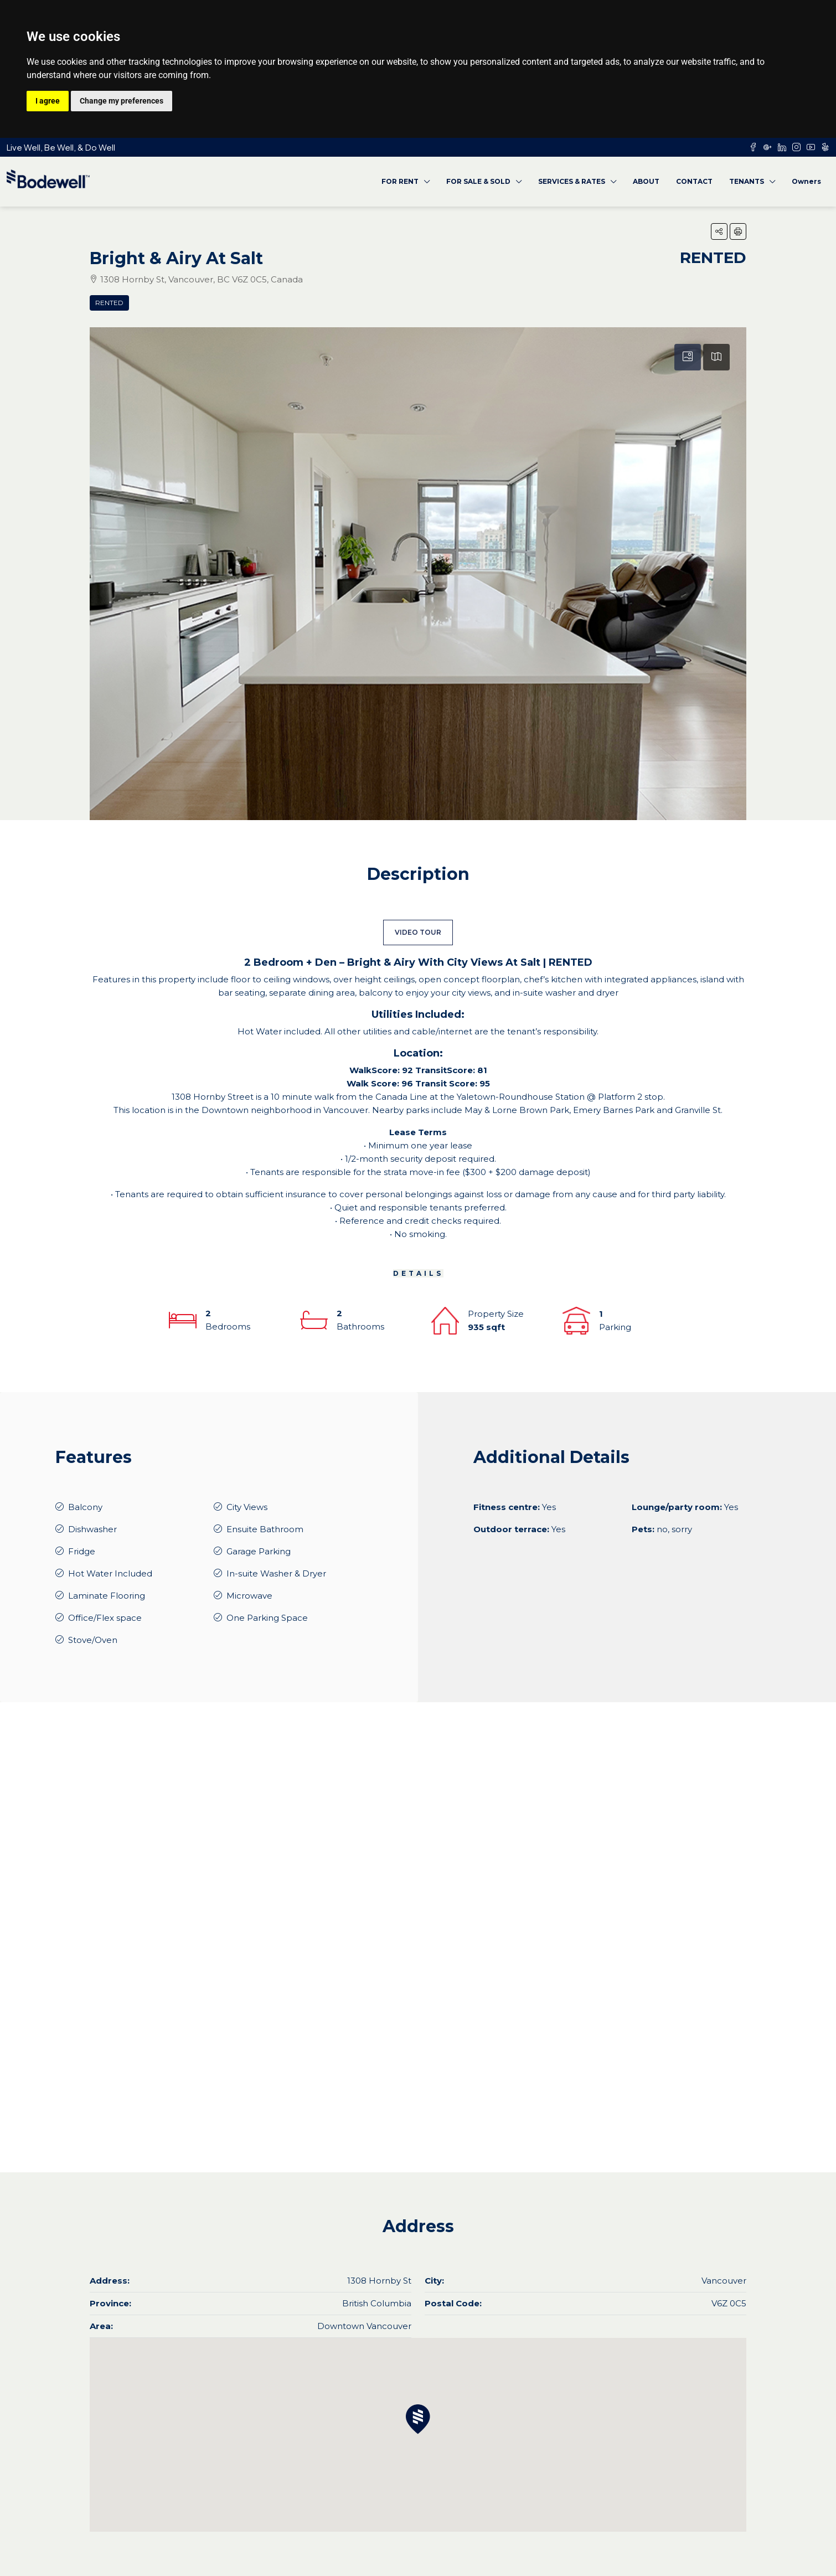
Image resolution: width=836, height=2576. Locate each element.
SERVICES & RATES (571, 181)
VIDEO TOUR (418, 932)
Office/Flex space (105, 1617)
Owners (806, 181)
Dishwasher (92, 1529)
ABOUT (646, 181)
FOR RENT (400, 181)
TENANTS (746, 181)
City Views (246, 1507)
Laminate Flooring (106, 1595)
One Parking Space (267, 1617)
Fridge (81, 1551)
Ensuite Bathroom (264, 1529)
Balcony (85, 1507)
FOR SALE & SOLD (478, 181)
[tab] (687, 357)
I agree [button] (47, 100)
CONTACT (694, 181)
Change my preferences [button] (121, 100)
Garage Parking (258, 1551)
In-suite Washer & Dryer (276, 1573)
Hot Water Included (110, 1573)
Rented (109, 302)
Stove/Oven (92, 1640)
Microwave (249, 1595)
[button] (719, 231)
